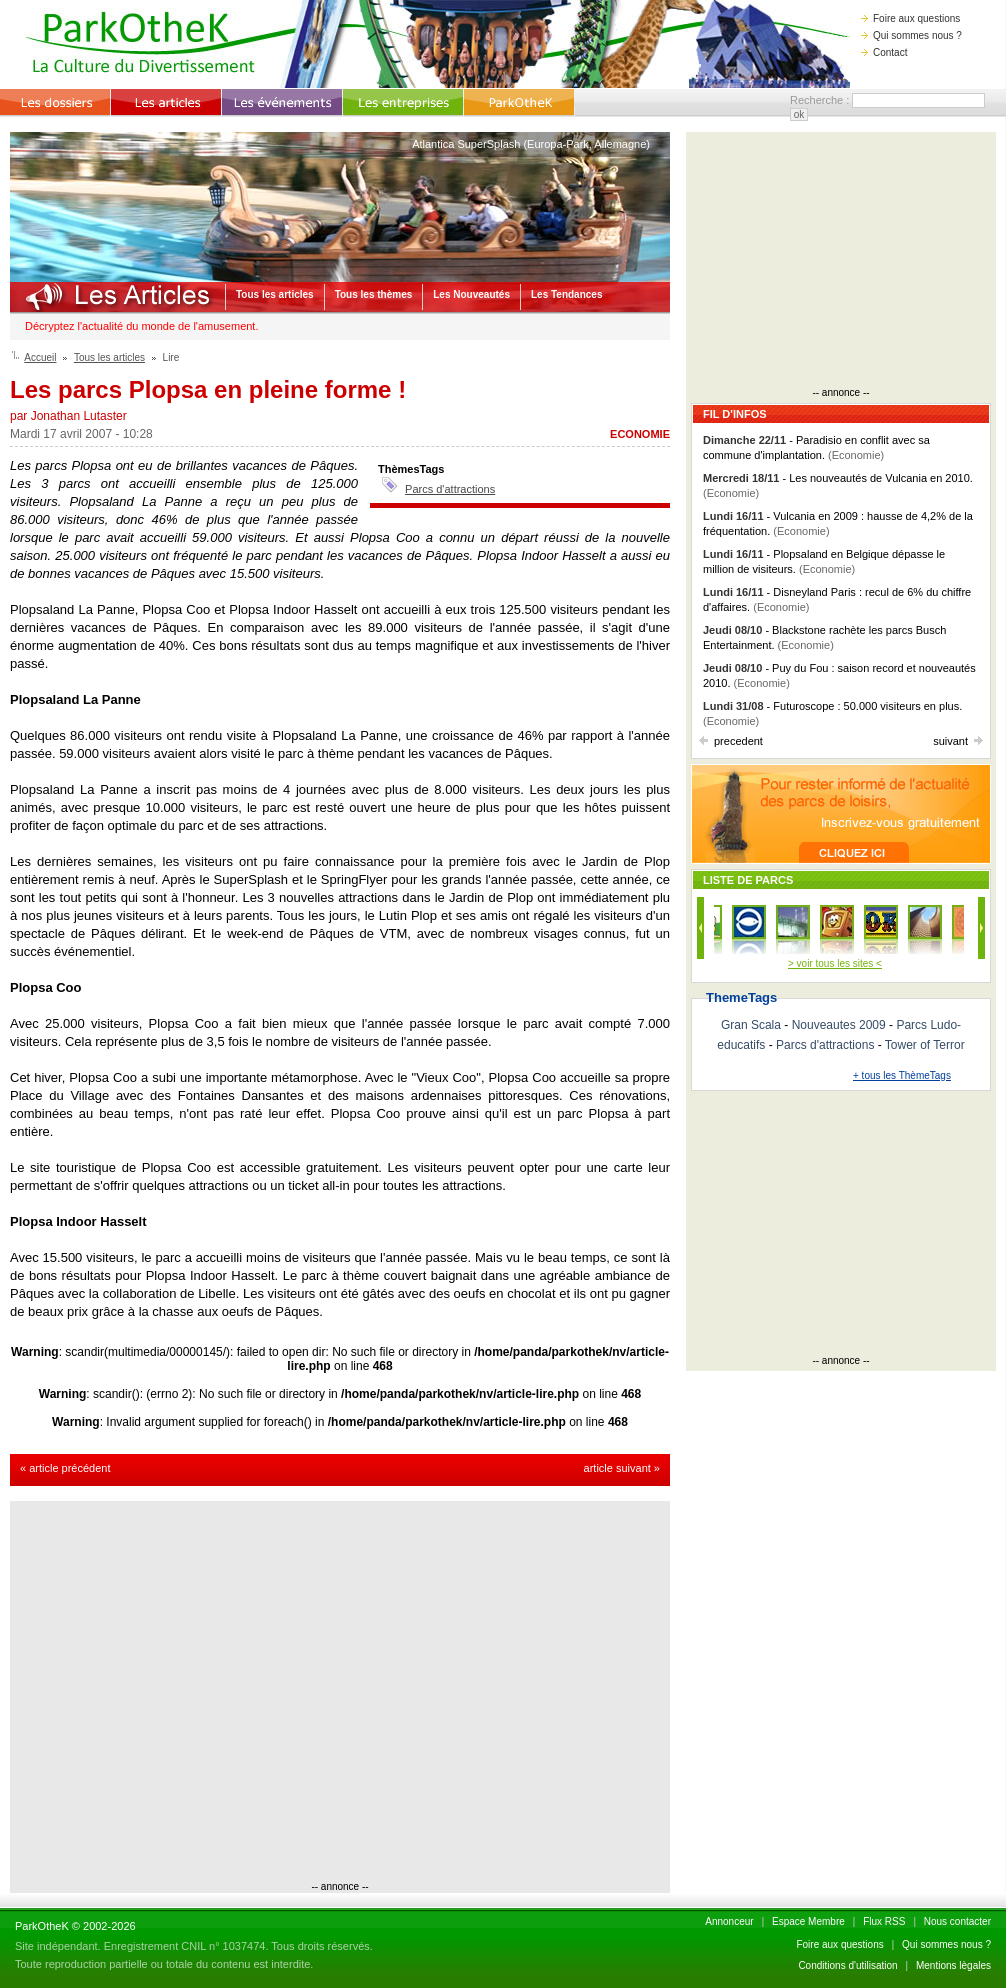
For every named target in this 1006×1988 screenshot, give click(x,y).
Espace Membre (808, 1921)
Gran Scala (751, 1025)
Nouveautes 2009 (839, 1025)
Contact (884, 52)
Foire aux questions (910, 18)
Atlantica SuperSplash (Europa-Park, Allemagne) (531, 144)
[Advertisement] (187, 1693)
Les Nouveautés (471, 294)
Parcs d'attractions (450, 489)
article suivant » (622, 1468)
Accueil (40, 357)
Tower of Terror (925, 1045)
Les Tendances (567, 294)
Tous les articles (275, 294)
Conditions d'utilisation (847, 1965)
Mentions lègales (953, 1965)
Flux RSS (884, 1921)
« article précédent (65, 1468)
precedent (731, 741)
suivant (958, 741)
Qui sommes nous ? (911, 35)
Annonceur (729, 1921)
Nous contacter (957, 1921)
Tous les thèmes (374, 294)
